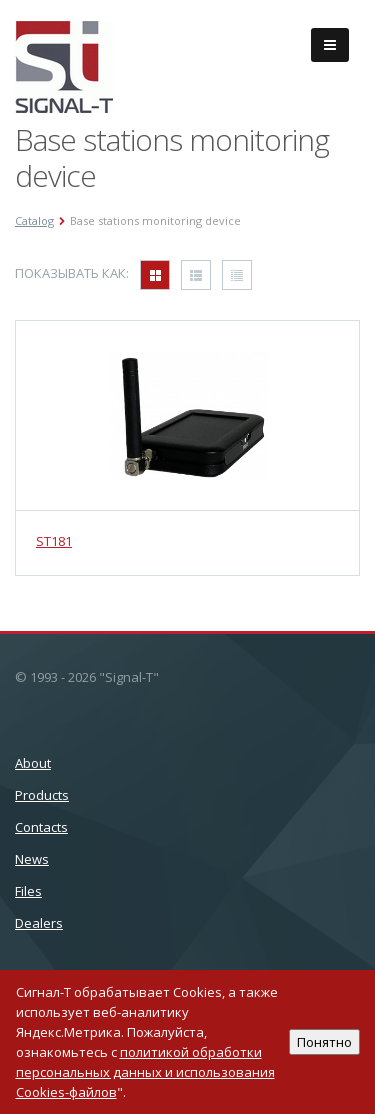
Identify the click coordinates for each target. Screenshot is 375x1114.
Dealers (39, 923)
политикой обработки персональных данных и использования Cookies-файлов (145, 1072)
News (32, 859)
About (33, 763)
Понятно (324, 1042)
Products (42, 795)
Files (28, 891)
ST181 (54, 541)
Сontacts (41, 827)
